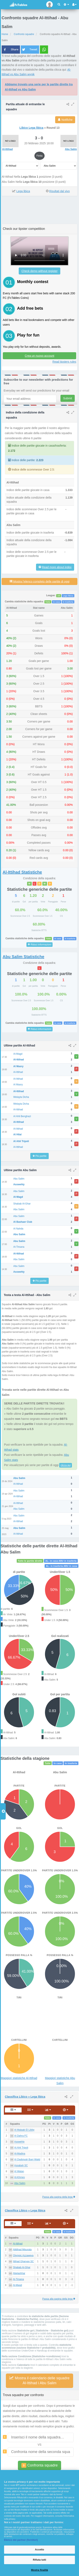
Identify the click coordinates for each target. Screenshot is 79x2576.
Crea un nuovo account (39, 355)
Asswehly (19, 2141)
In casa (56, 602)
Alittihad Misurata (22, 2249)
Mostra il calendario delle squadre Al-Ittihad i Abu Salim (39, 2380)
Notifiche (65, 119)
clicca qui (65, 1465)
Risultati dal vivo (59, 191)
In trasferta (68, 602)
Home (5, 34)
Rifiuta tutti (39, 2559)
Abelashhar (19, 2273)
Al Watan (19, 2171)
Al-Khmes (19, 2177)
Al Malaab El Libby (24, 2130)
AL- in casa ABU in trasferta (61, 1561)
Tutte (47, 602)
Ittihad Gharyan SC (23, 2261)
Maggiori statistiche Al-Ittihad (19, 2078)
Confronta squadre (39, 2465)
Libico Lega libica (31, 127)
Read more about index (57, 567)
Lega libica (23, 191)
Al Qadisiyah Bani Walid (27, 2159)
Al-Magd (17, 2285)
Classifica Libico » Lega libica (25, 2096)
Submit (67, 398)
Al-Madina (19, 2153)
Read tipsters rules (64, 361)
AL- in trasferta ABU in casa (61, 1566)
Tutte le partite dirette (30, 1561)
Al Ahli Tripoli (21, 2147)
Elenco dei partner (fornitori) (21, 2540)
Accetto (39, 2549)
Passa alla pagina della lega (58, 2197)
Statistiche (22, 872)
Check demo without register (39, 271)
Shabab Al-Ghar (21, 2267)
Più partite (39, 1156)
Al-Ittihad (17, 2243)
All (58, 596)
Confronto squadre (24, 34)
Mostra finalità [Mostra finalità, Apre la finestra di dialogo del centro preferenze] (39, 2570)
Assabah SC (21, 2165)
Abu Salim (19, 2183)
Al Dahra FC (21, 2136)
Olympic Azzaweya (23, 2255)
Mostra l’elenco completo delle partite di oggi (39, 581)
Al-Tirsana (18, 2279)
